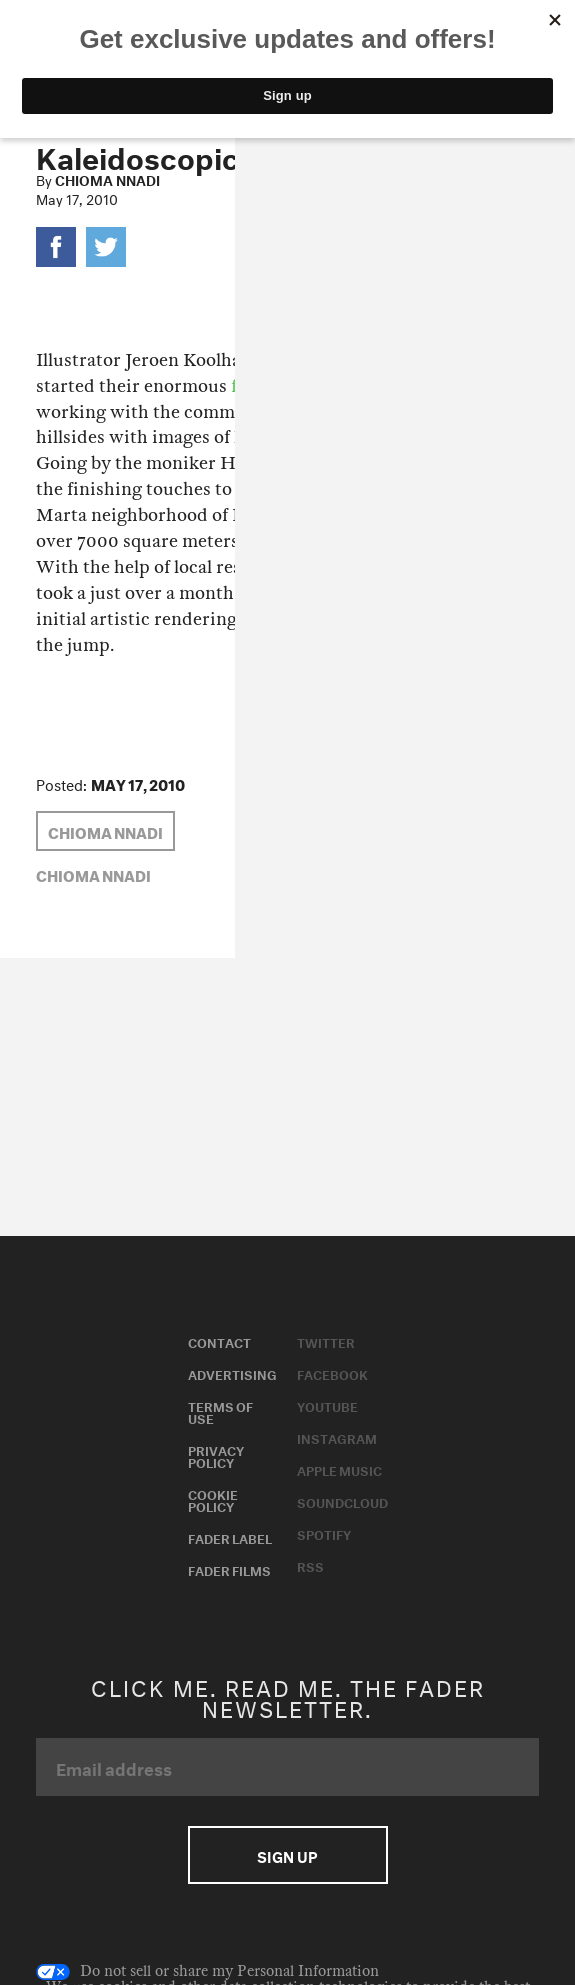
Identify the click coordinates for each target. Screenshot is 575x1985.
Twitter (326, 1341)
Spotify (324, 1533)
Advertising (232, 1373)
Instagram (337, 1437)
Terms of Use (220, 1411)
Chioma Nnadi (107, 179)
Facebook (332, 1373)
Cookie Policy (213, 1499)
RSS (310, 1565)
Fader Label (230, 1537)
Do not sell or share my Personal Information (207, 1972)
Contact (219, 1341)
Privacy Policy (216, 1455)
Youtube (327, 1405)
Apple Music (339, 1469)
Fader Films (229, 1569)
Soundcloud (342, 1501)
